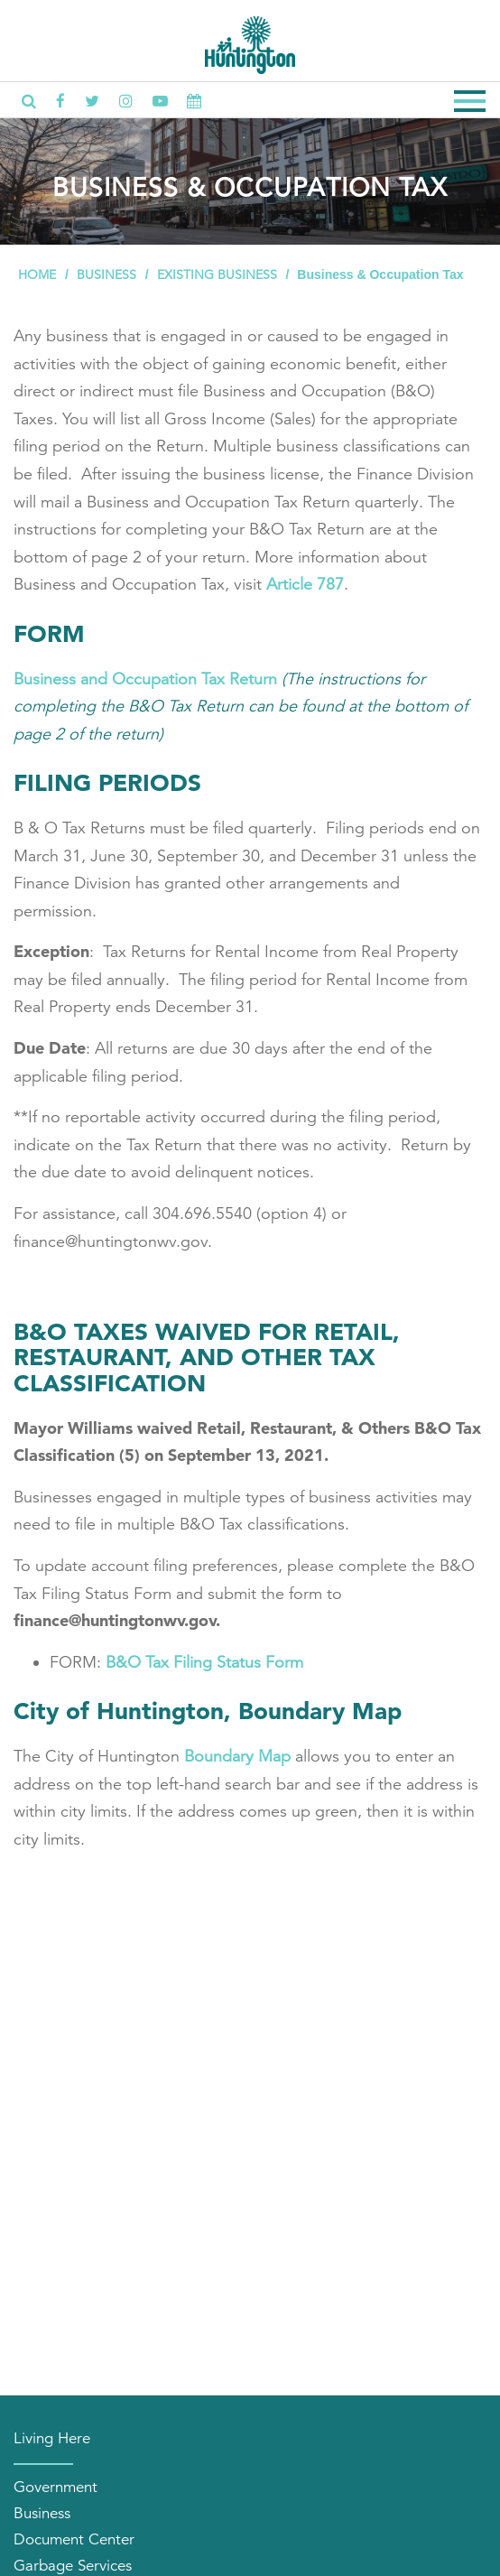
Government (55, 2487)
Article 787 (305, 584)
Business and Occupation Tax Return (145, 679)
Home (37, 274)
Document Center (74, 2539)
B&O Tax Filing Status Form (204, 1662)
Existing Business (217, 274)
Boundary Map (237, 1756)
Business (106, 274)
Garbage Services (73, 2565)
